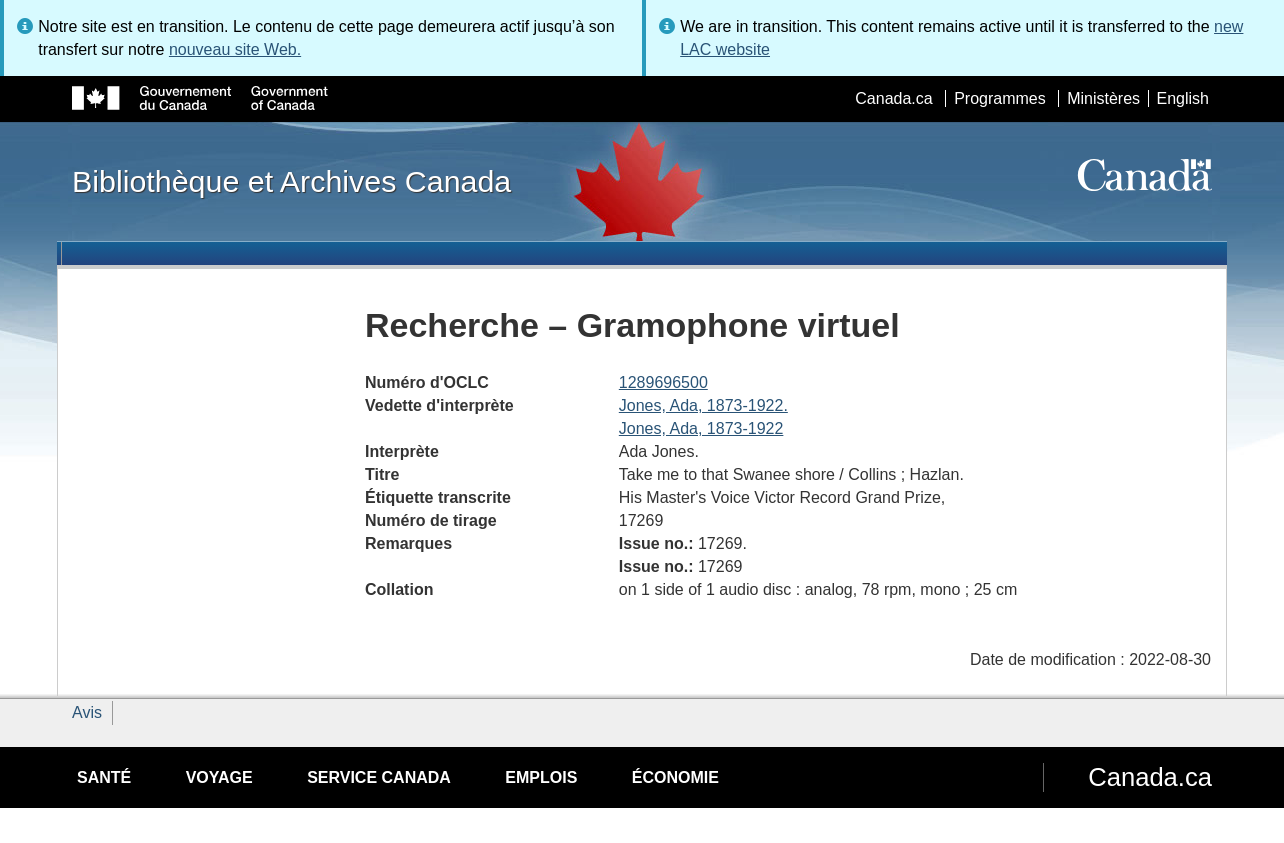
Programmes (1000, 98)
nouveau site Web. (235, 49)
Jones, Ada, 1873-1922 (701, 428)
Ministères (1103, 98)
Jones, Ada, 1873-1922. (703, 405)
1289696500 (663, 382)
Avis (87, 712)
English (1183, 98)
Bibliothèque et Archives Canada (291, 181)
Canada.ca (893, 98)
